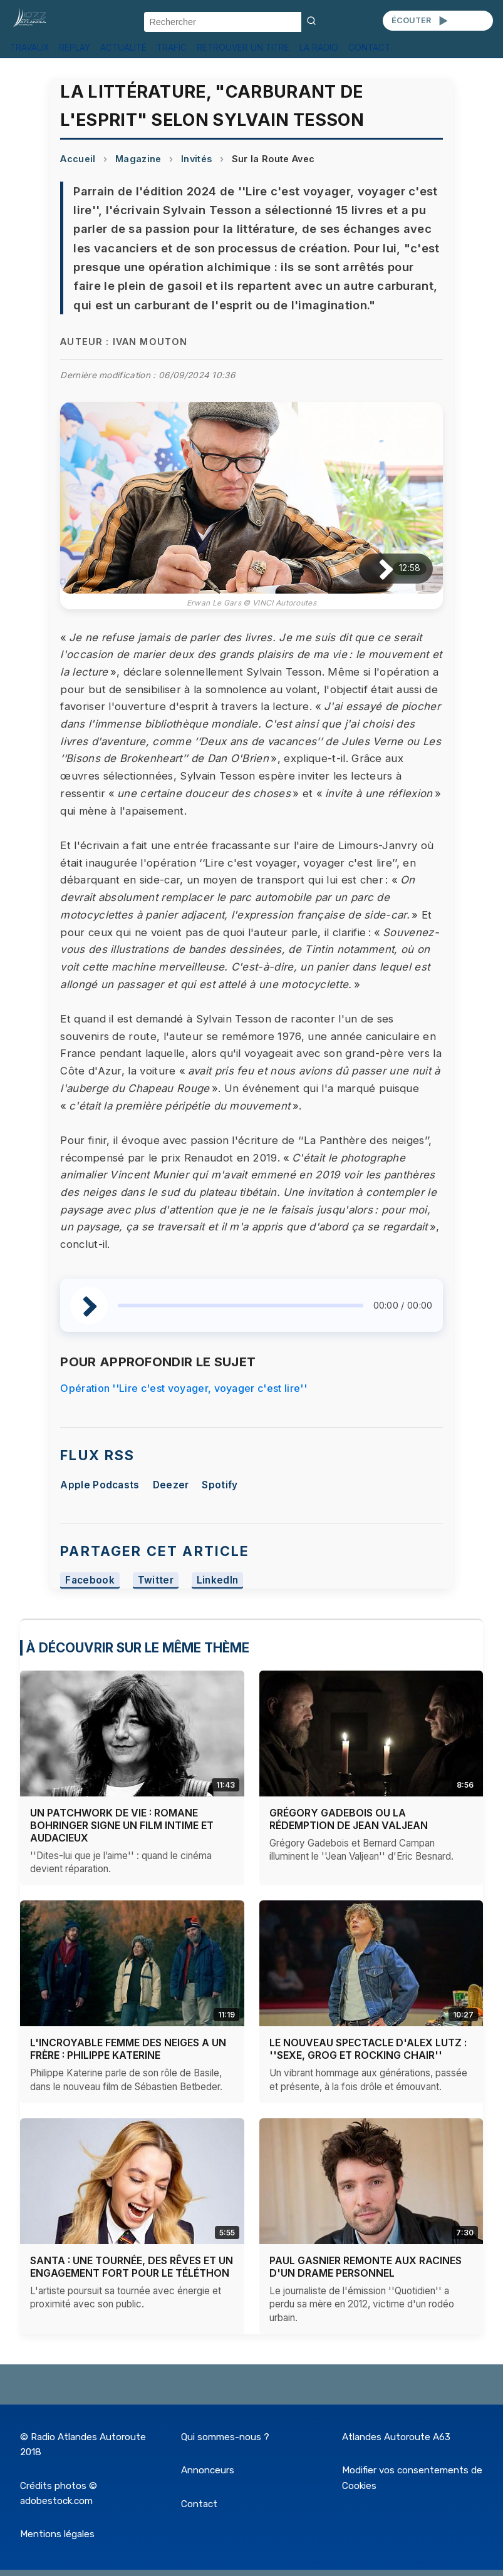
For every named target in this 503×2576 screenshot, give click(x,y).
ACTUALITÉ (123, 48)
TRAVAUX (29, 48)
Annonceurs (207, 2470)
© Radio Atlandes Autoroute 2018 (83, 2444)
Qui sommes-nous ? (225, 2437)
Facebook (90, 1581)
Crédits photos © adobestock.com (58, 2493)
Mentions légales (57, 2534)
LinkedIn (218, 1581)
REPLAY (74, 48)
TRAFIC (172, 48)
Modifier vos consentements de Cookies (412, 2478)
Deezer (171, 1485)
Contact (199, 2504)
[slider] (240, 1305)
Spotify (219, 1485)
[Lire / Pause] (376, 568)
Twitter (156, 1581)
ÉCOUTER (421, 21)
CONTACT (369, 48)
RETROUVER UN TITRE (243, 48)
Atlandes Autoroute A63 (396, 2437)
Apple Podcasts (99, 1485)
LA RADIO (318, 48)
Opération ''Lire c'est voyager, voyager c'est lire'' (183, 1388)
